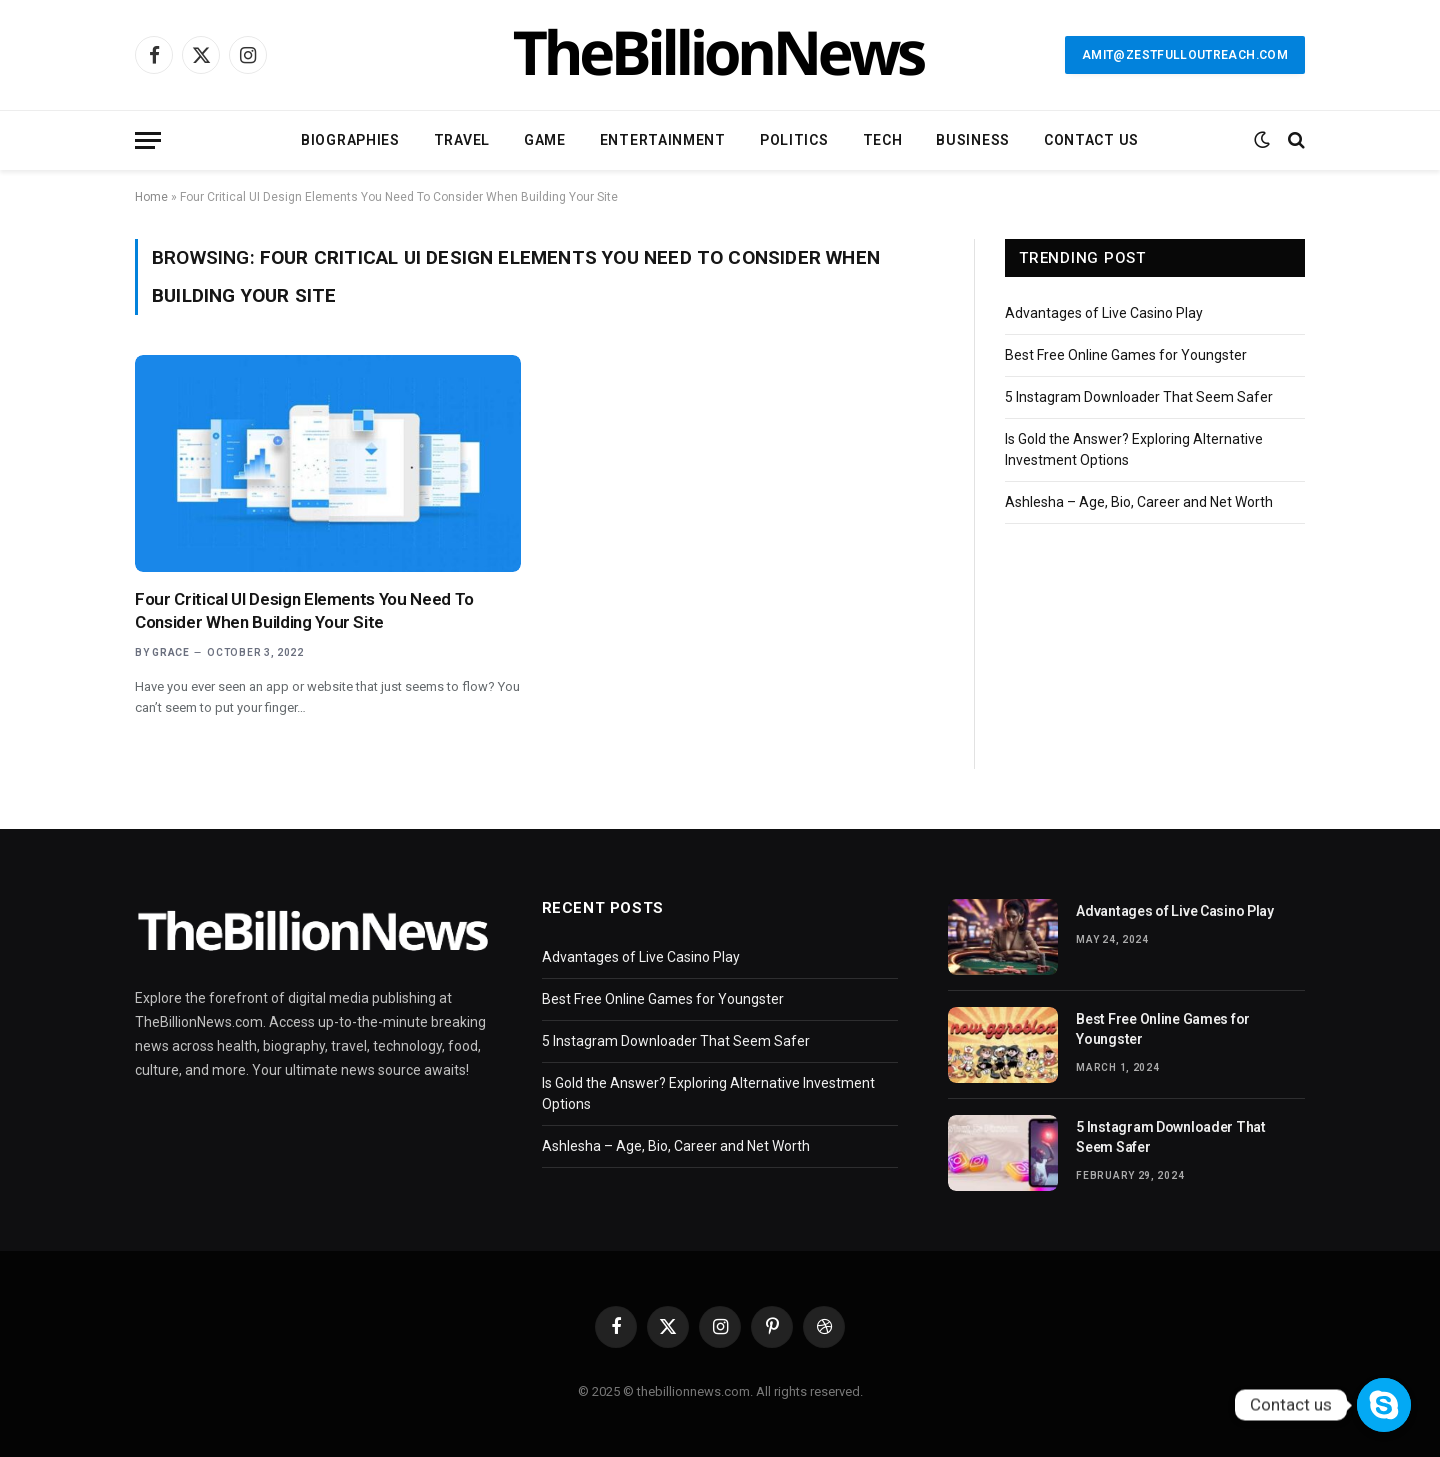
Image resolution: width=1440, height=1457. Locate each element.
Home (151, 197)
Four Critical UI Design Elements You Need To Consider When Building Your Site (304, 610)
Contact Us (1091, 140)
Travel (462, 140)
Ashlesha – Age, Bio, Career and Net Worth (1139, 502)
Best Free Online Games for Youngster (1126, 355)
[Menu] (148, 140)
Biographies (350, 140)
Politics (794, 140)
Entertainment (663, 140)
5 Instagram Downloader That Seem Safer (1139, 397)
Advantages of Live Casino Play (1104, 313)
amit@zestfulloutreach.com (1185, 55)
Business (973, 140)
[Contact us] (1384, 1405)
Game (545, 140)
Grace (171, 652)
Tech (883, 140)
